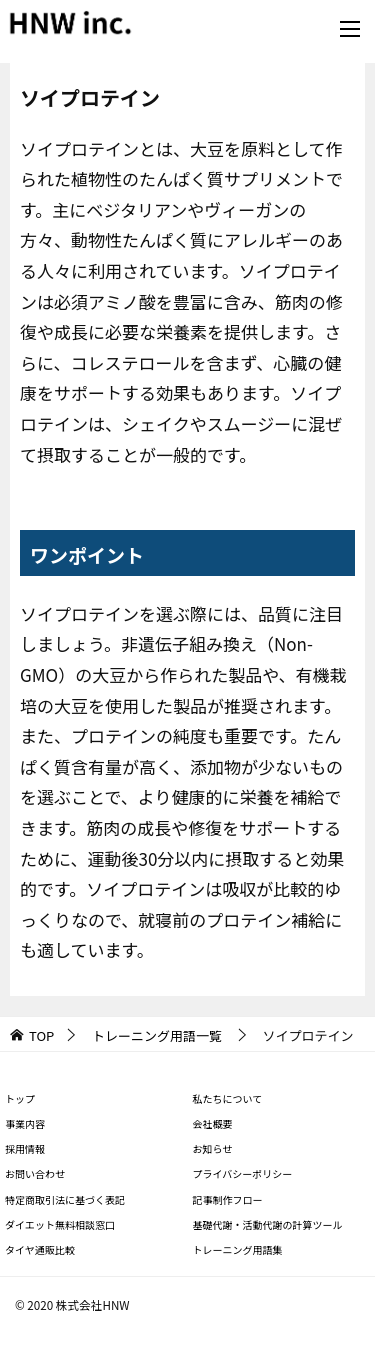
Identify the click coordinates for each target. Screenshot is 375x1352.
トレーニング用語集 (238, 1249)
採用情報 (25, 1148)
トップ (20, 1098)
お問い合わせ (35, 1173)
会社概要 (213, 1123)
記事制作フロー (228, 1199)
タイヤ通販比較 (40, 1249)
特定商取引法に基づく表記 (65, 1199)
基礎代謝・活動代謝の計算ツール (268, 1224)
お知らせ (213, 1148)
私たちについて (228, 1098)
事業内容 (25, 1123)
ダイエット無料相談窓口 (60, 1224)
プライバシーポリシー (243, 1173)
